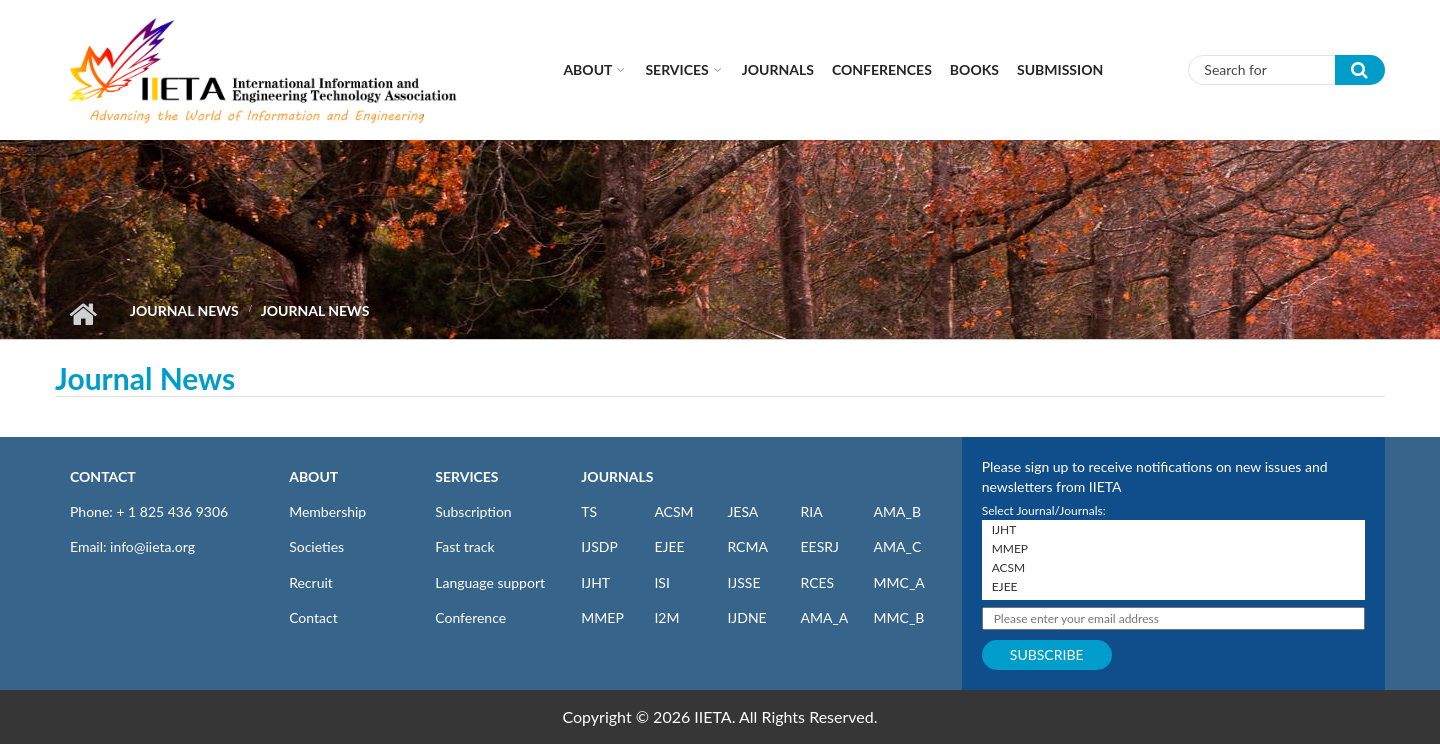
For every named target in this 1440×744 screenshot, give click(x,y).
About (587, 69)
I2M (666, 617)
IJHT (595, 582)
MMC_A (899, 582)
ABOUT (313, 476)
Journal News (184, 310)
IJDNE (746, 617)
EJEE (669, 546)
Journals (778, 69)
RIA (811, 511)
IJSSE (743, 582)
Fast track (464, 546)
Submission (1060, 69)
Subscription (473, 511)
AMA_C (898, 546)
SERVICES (466, 476)
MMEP (602, 617)
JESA (742, 511)
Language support (490, 582)
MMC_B (899, 617)
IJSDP (599, 546)
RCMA (747, 546)
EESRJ (819, 546)
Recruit (311, 582)
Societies (316, 546)
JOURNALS (617, 476)
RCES (817, 582)
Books (974, 69)
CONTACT (103, 476)
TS (589, 511)
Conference (470, 617)
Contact (313, 617)
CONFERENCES (882, 69)
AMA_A (824, 617)
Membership (327, 511)
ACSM (673, 511)
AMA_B (897, 511)
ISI (661, 582)
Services (676, 69)
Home (82, 314)
